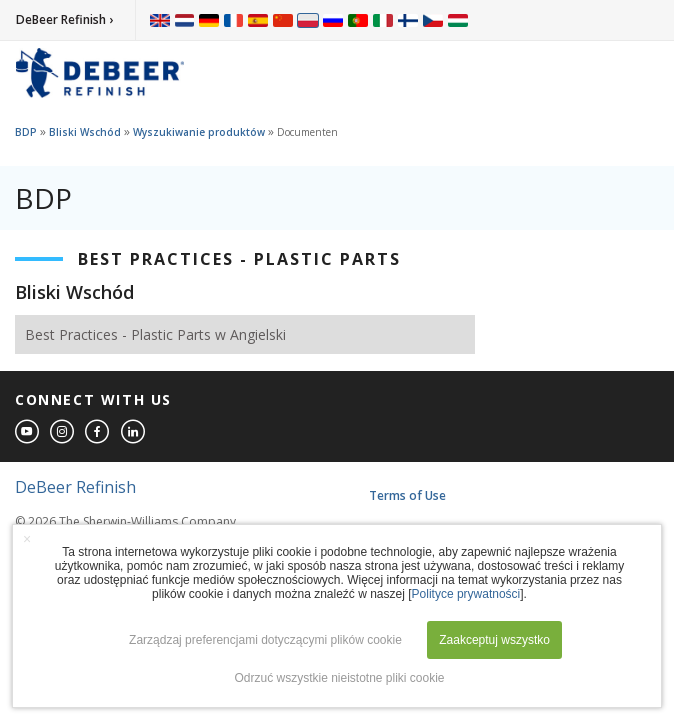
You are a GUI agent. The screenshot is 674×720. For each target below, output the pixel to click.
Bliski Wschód (85, 132)
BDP (26, 132)
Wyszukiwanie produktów (199, 132)
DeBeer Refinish (75, 487)
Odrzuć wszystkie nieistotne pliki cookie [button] (339, 678)
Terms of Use (407, 495)
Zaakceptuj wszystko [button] (494, 640)
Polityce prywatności (466, 594)
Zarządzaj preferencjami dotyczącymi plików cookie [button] (265, 640)
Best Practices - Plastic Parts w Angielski (155, 334)
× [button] (27, 539)
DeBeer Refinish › (64, 19)
